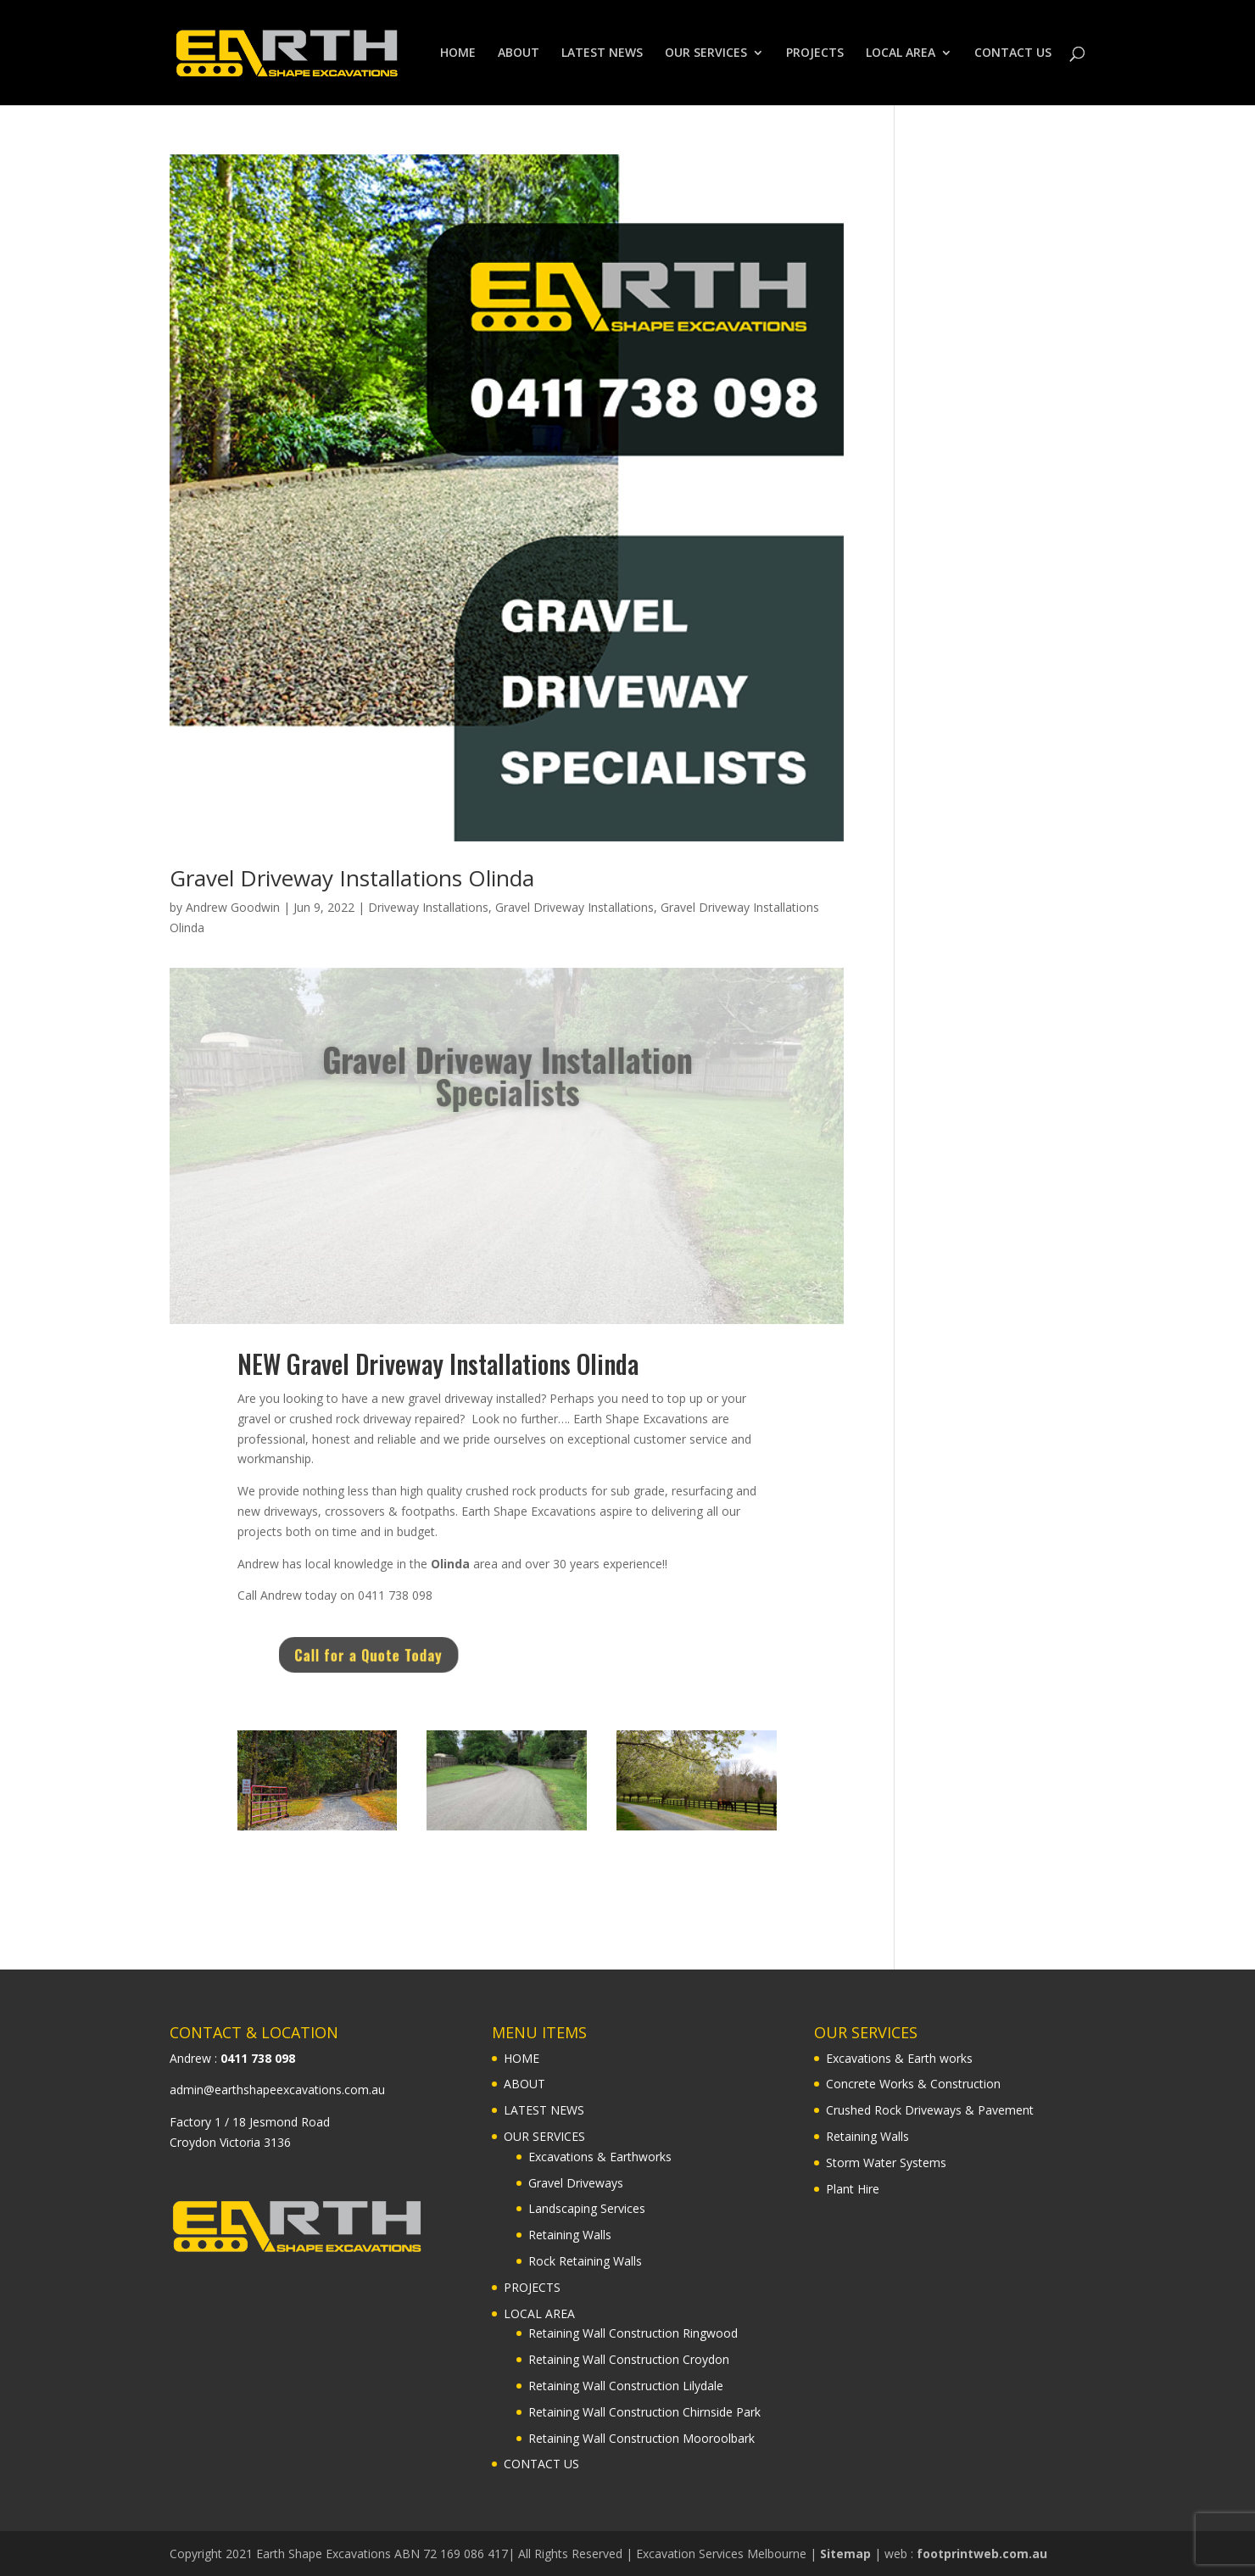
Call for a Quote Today (416, 1655)
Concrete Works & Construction (913, 2084)
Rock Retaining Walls (585, 2261)
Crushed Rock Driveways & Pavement (930, 2110)
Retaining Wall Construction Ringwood (633, 2333)
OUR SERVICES (706, 53)
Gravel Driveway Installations (574, 907)
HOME (458, 53)
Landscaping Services (586, 2208)
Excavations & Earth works (899, 2058)
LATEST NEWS (602, 53)
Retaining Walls (569, 2235)
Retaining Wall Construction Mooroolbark (641, 2438)
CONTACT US (1012, 53)
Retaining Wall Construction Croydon (628, 2359)
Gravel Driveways (575, 2183)
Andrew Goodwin (233, 907)
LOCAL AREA (900, 53)
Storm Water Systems (886, 2162)
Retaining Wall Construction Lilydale (625, 2386)
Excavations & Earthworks (600, 2157)
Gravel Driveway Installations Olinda (352, 878)
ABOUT (518, 53)
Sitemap (845, 2553)
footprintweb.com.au (982, 2553)
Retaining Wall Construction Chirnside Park (644, 2412)
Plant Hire (852, 2189)
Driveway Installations (428, 907)
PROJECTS (815, 53)
